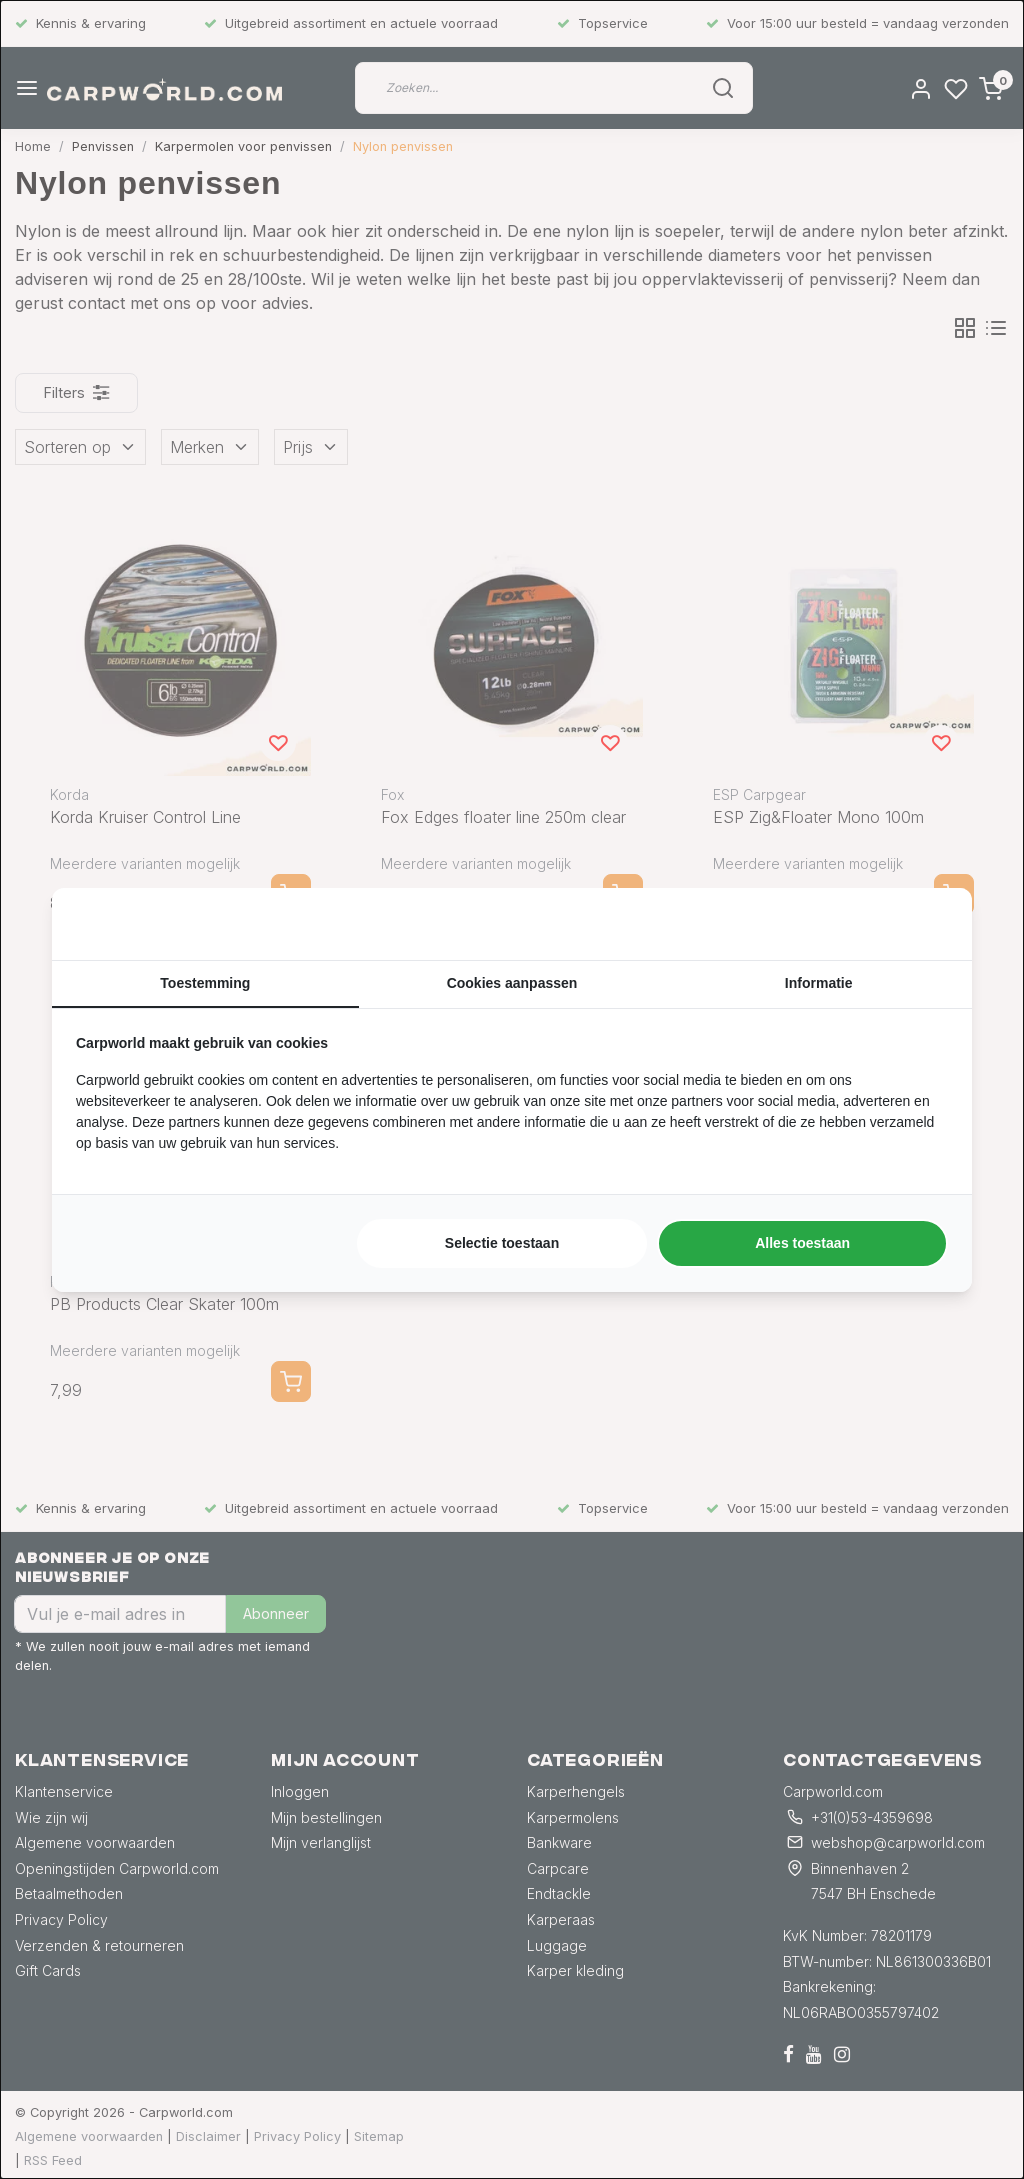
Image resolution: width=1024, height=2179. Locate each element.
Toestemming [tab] (205, 983)
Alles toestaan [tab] (802, 1243)
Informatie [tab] (819, 983)
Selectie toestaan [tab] (502, 1243)
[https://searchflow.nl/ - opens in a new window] (923, 924)
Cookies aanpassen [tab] (512, 983)
